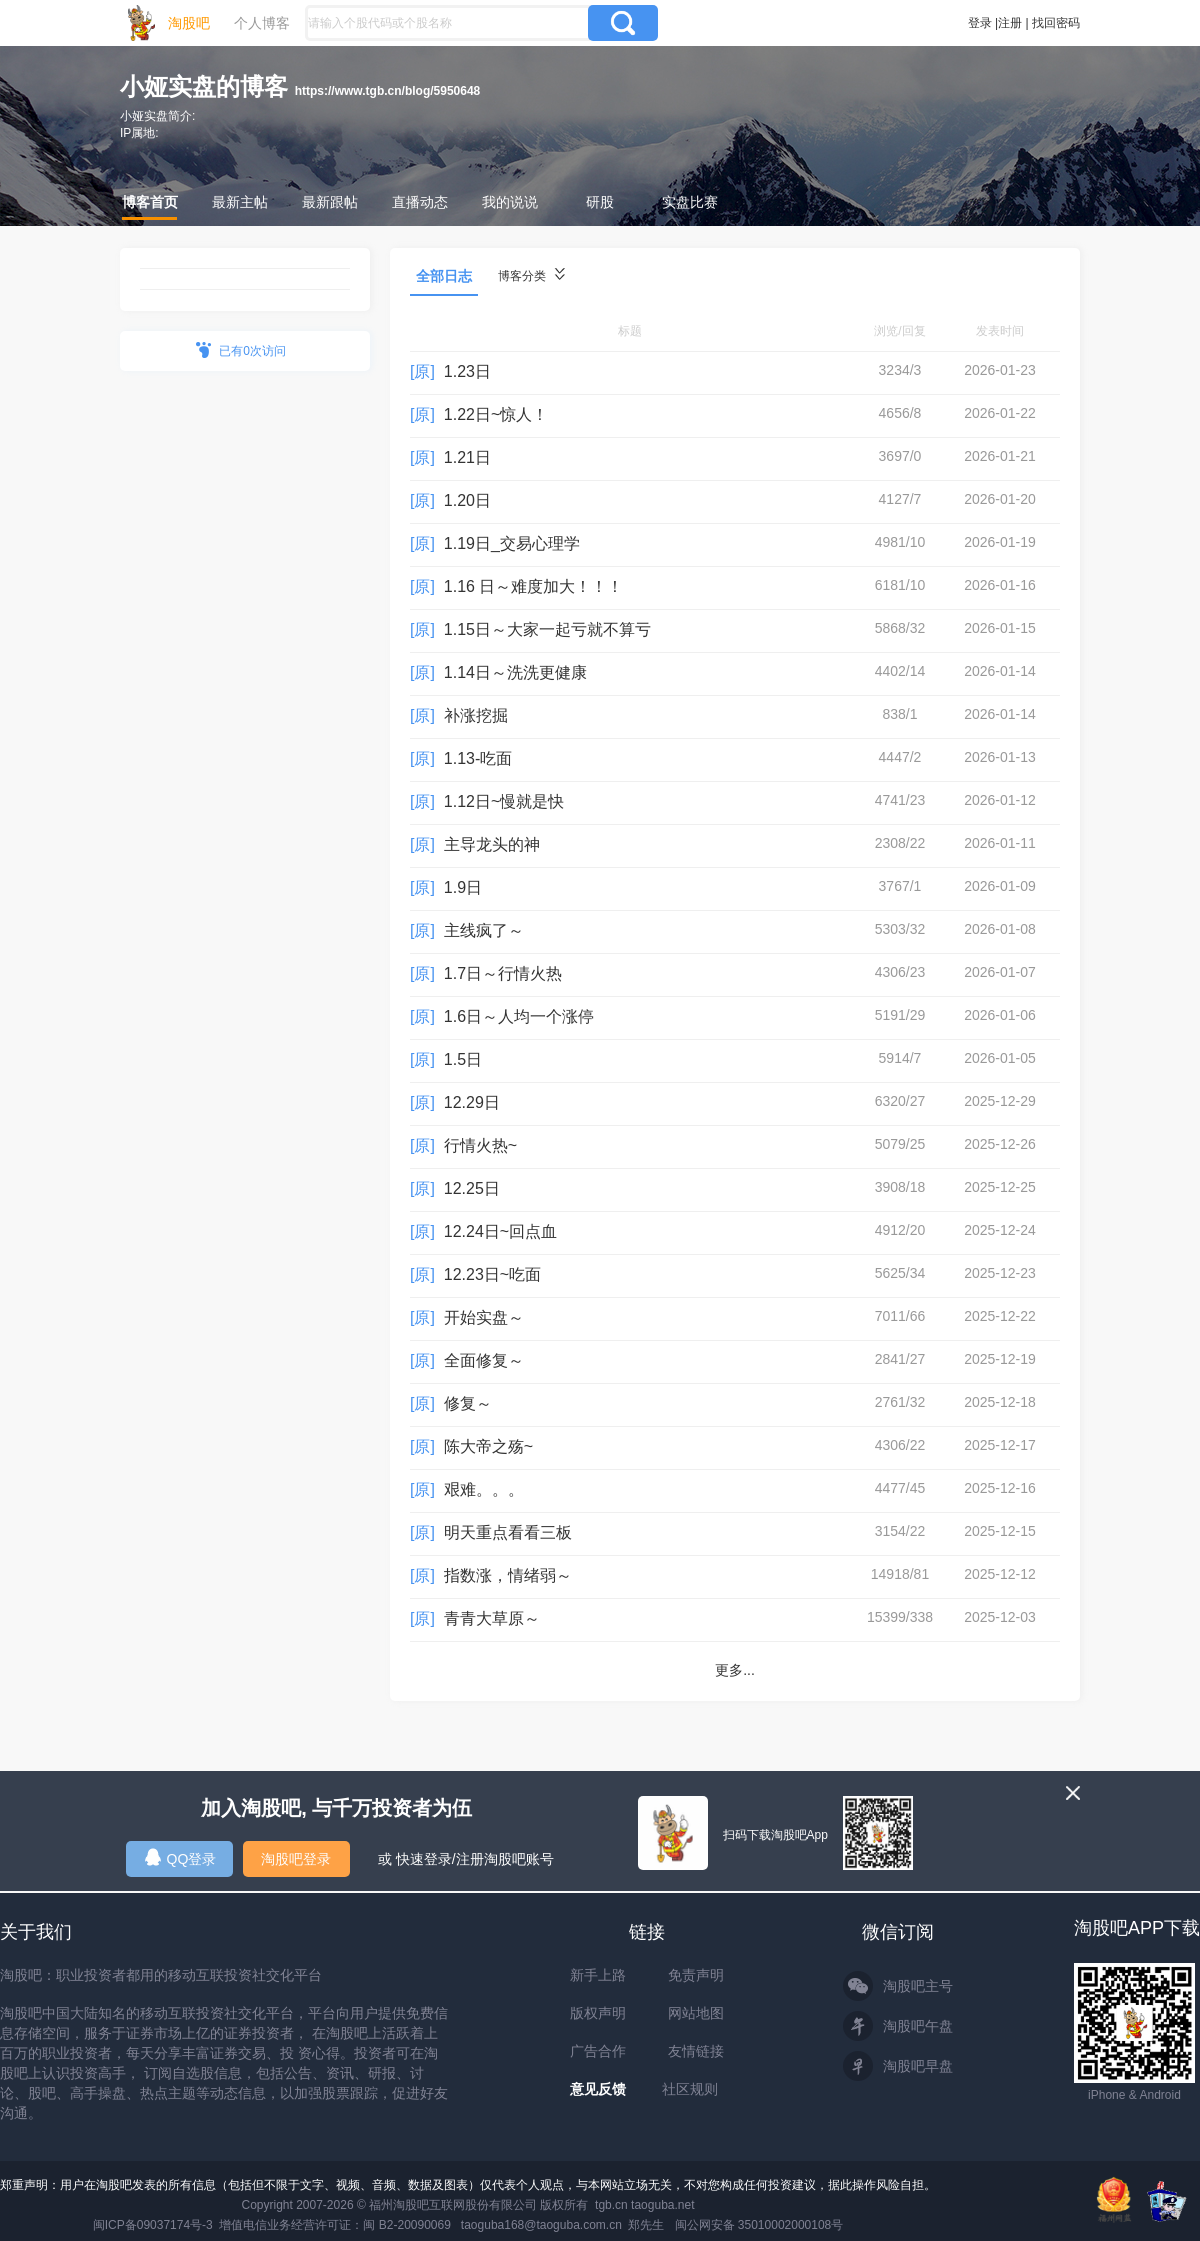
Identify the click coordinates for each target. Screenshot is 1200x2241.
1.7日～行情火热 (503, 973)
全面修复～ (484, 1360)
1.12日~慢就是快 (504, 801)
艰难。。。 (484, 1489)
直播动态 (420, 202)
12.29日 (472, 1102)
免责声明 (696, 1975)
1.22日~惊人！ (496, 414)
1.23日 (467, 371)
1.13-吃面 (478, 758)
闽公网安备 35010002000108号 (759, 2225)
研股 (600, 202)
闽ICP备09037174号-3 (153, 2225)
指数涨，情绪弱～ (508, 1575)
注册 (1010, 23)
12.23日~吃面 (492, 1274)
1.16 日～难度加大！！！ (534, 586)
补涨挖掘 (476, 715)
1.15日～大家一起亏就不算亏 (547, 629)
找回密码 (1056, 23)
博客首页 (150, 202)
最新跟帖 (330, 202)
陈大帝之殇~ (488, 1446)
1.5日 (463, 1059)
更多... (735, 1670)
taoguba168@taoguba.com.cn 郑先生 (563, 2225)
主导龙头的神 (492, 844)
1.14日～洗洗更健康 (515, 672)
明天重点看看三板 (508, 1532)
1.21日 (467, 457)
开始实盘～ (484, 1317)
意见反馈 (598, 2089)
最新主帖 (240, 202)
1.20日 (467, 500)
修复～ (468, 1403)
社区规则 (690, 2089)
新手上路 (598, 1975)
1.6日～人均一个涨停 (519, 1016)
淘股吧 (189, 23)
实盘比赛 (690, 202)
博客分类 (531, 275)
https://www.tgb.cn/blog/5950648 (388, 91)
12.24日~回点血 (500, 1231)
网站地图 (696, 2013)
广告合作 (598, 2051)
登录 (980, 23)
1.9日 (463, 887)
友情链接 (696, 2051)
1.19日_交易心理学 (512, 543)
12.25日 (472, 1188)
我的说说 (510, 202)
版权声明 (598, 2013)
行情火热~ (480, 1145)
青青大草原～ (492, 1618)
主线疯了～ (484, 930)
